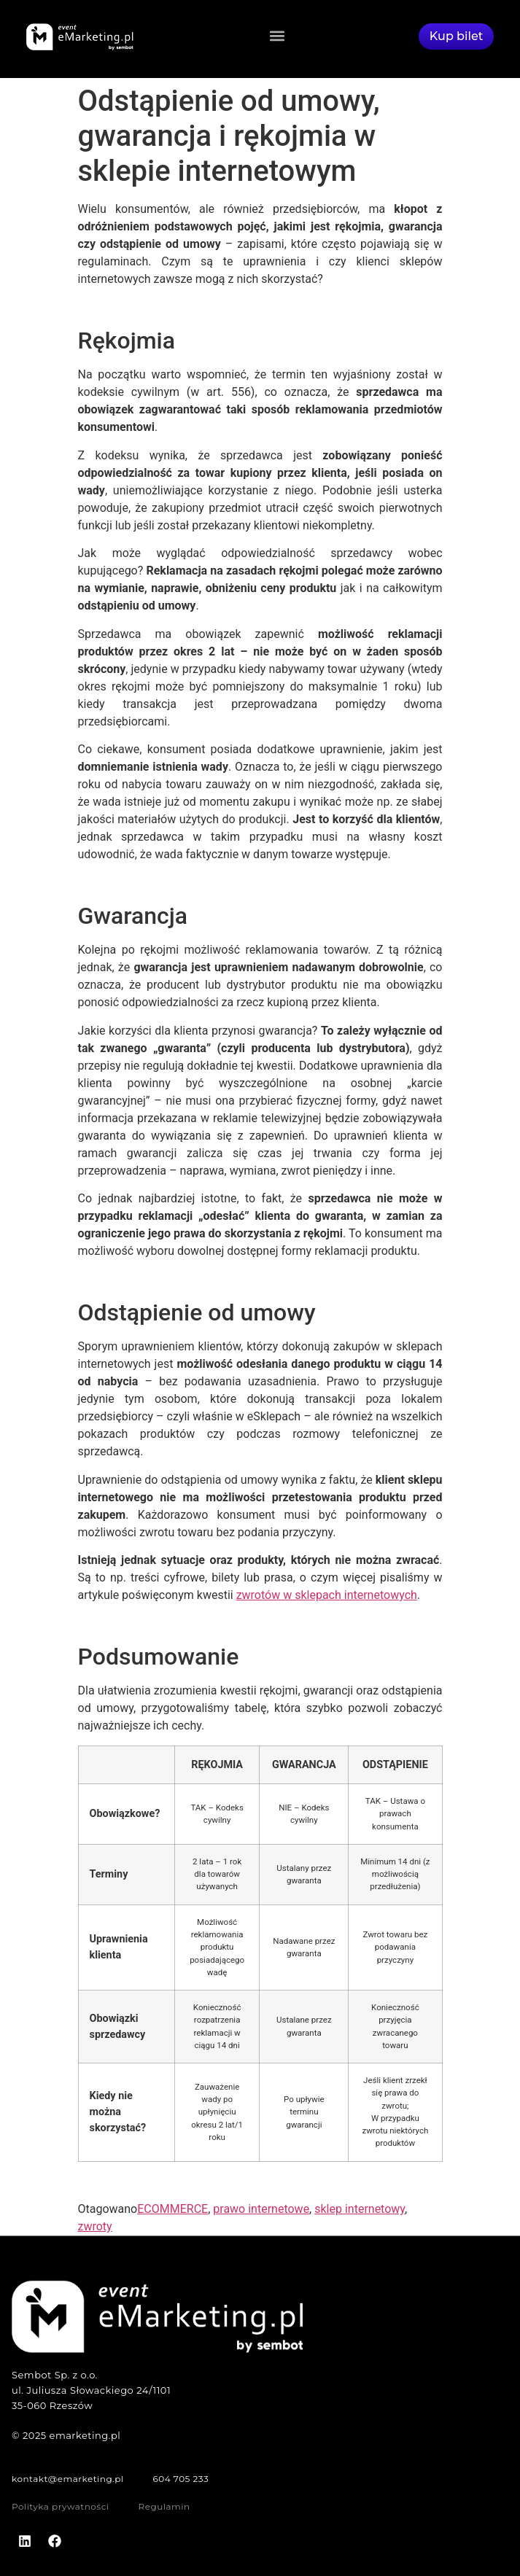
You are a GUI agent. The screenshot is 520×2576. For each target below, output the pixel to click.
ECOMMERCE (172, 2209)
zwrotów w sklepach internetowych (326, 1595)
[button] (277, 35)
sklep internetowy (359, 2209)
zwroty (95, 2226)
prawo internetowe (261, 2209)
